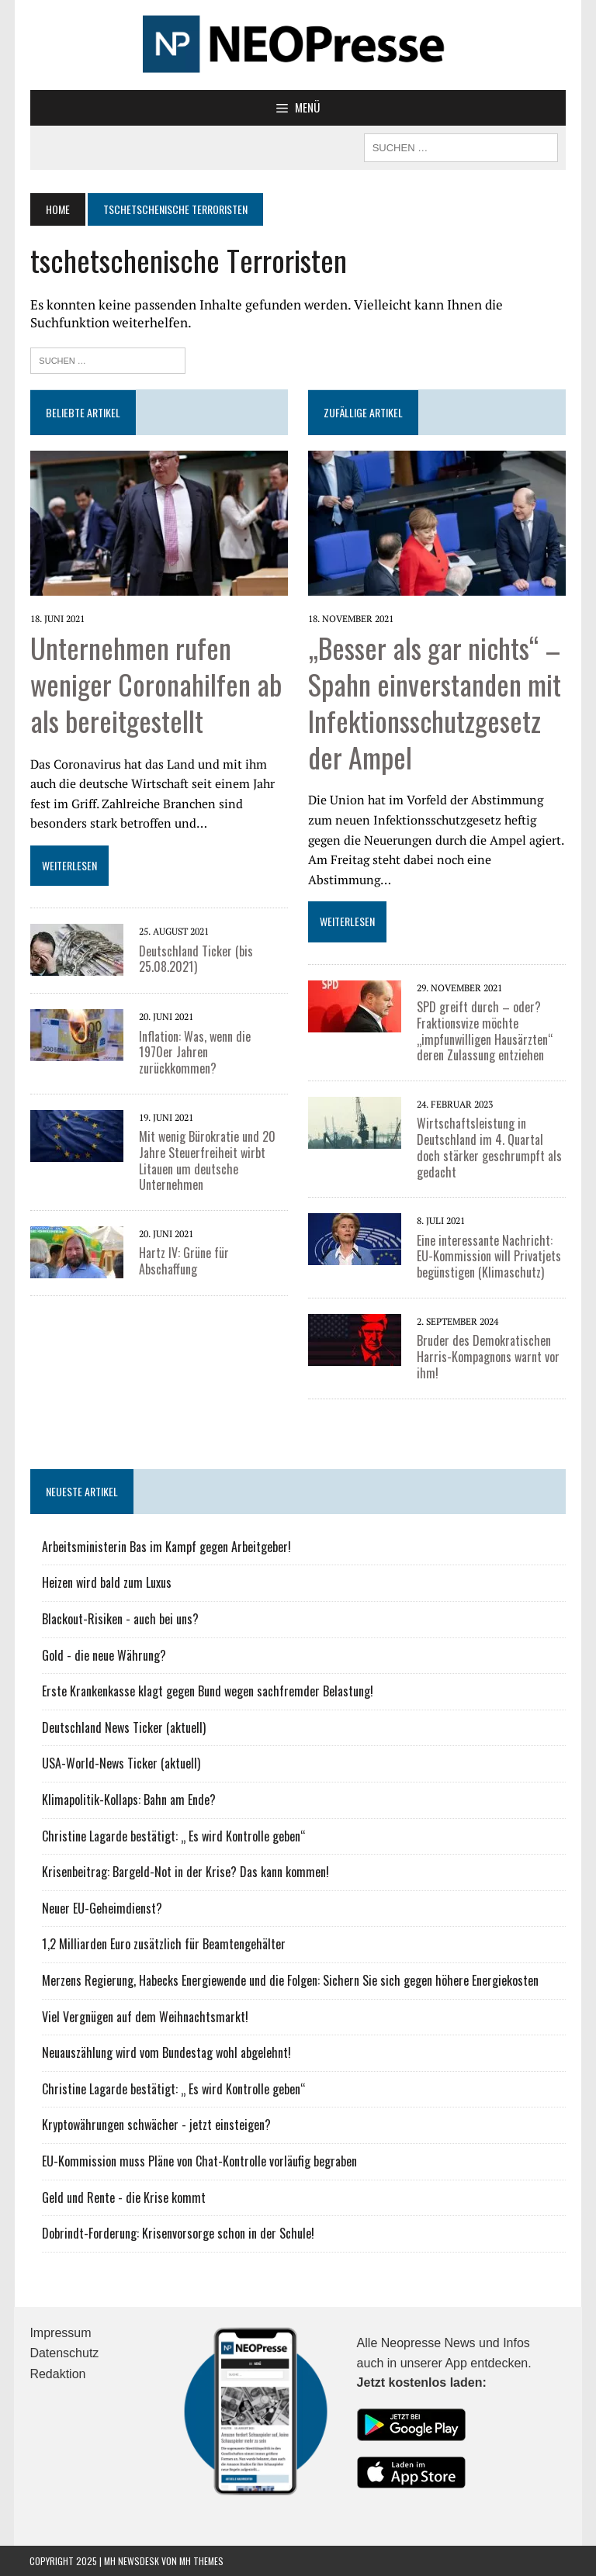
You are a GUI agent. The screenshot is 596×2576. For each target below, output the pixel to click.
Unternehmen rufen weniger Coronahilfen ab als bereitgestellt (155, 684)
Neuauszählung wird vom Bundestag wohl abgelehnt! (165, 2052)
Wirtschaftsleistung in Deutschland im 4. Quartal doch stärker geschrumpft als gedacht (489, 1147)
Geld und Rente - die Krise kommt (123, 2196)
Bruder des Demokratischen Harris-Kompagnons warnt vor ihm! (488, 1356)
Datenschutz (64, 2353)
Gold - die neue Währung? (103, 1654)
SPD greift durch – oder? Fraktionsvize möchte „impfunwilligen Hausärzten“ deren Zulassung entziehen (485, 1030)
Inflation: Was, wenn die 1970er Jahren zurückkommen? (212, 1043)
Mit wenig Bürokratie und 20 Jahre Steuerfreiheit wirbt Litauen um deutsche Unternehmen (206, 1145)
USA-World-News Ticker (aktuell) (120, 1763)
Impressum (60, 2332)
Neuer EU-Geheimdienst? (101, 1907)
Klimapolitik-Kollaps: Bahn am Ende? (128, 1798)
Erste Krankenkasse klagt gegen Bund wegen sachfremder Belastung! (206, 1691)
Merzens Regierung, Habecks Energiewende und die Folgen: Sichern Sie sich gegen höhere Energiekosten (289, 1979)
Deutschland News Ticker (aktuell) (123, 1726)
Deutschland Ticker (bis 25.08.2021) (195, 958)
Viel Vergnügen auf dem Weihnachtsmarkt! (144, 2016)
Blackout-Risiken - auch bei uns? (119, 1619)
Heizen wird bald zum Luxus (106, 1582)
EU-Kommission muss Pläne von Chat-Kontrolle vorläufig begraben (198, 2160)
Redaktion (57, 2373)
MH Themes (201, 2560)
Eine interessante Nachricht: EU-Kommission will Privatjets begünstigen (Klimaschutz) (489, 1255)
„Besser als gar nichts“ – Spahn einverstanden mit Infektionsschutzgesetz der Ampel (434, 701)
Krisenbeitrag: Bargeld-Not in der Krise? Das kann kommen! (184, 1871)
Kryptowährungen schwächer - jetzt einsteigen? (155, 2124)
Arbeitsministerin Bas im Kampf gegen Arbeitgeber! (165, 1546)
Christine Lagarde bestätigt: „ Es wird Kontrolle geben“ (173, 1835)
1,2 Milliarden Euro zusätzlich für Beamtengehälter (163, 1944)
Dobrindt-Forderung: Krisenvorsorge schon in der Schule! (177, 2233)
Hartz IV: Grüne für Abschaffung (183, 1245)
